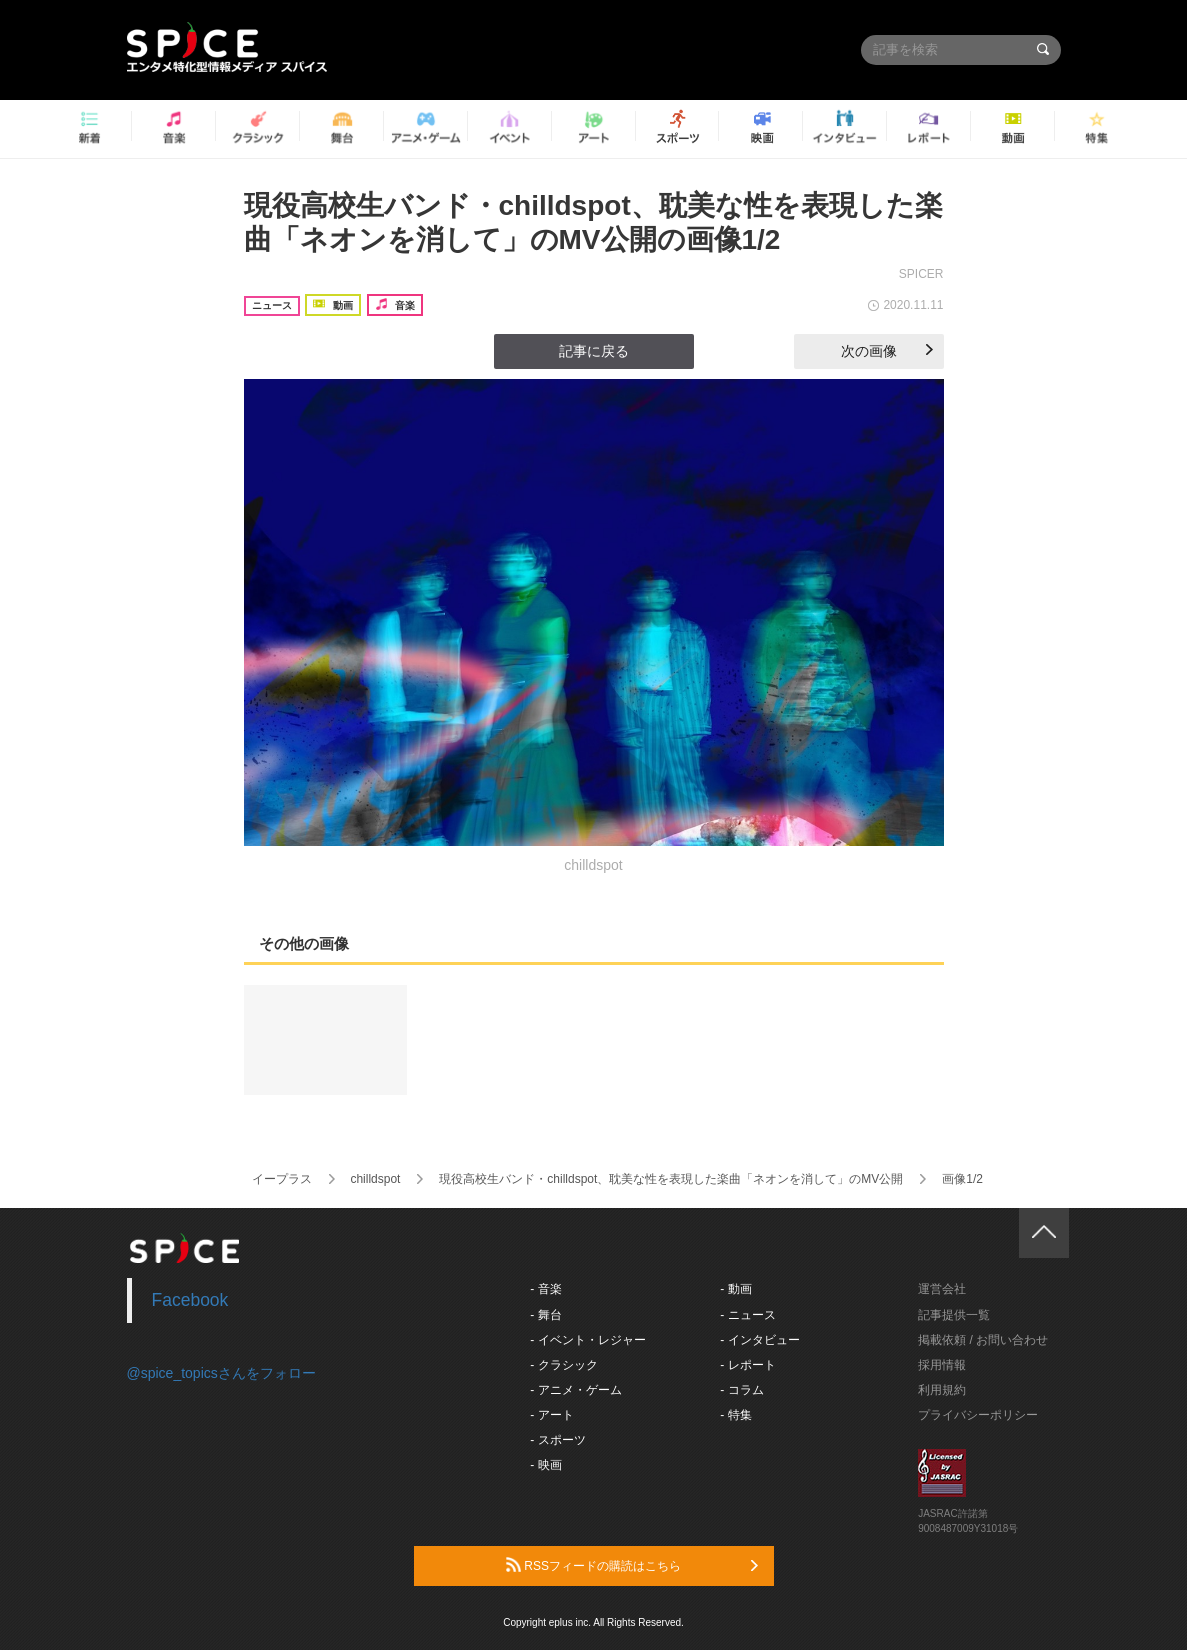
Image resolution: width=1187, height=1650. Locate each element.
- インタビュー (759, 1340)
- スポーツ (557, 1440)
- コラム (741, 1390)
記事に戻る (594, 351)
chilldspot (375, 1179)
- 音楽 (545, 1289)
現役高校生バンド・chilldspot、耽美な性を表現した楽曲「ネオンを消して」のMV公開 (671, 1179)
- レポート (747, 1365)
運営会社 (942, 1289)
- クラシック (563, 1365)
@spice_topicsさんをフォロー (221, 1373)
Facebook (190, 1300)
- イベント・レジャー (587, 1340)
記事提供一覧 (954, 1315)
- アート (551, 1415)
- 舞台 (545, 1315)
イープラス (282, 1179)
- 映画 (545, 1465)
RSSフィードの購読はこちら (632, 1565)
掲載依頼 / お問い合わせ (983, 1340)
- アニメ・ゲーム (575, 1390)
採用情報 (942, 1365)
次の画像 (887, 351)
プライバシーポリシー (978, 1415)
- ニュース (747, 1315)
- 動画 (735, 1289)
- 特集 (735, 1415)
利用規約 (942, 1390)
